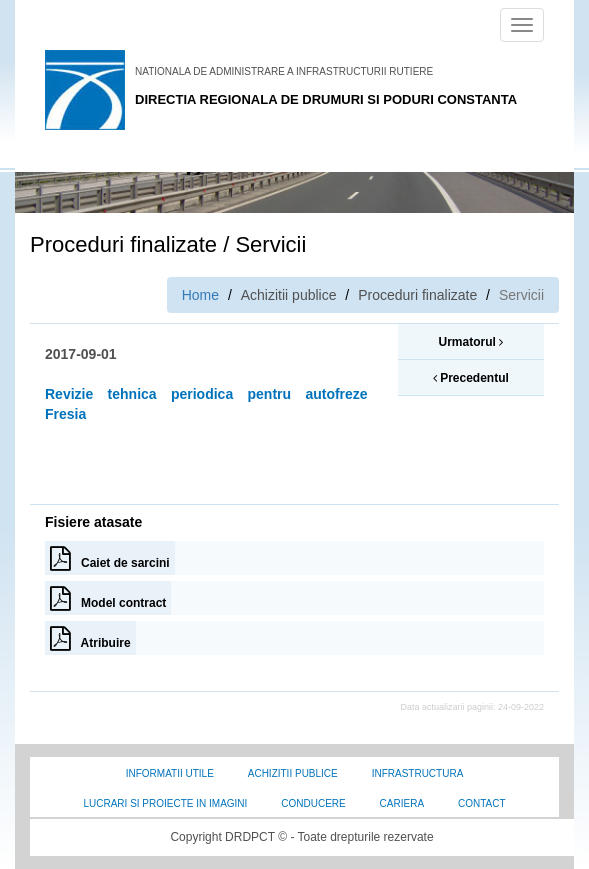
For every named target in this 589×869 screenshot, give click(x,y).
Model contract (108, 598)
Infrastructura (418, 773)
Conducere (313, 803)
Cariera (402, 803)
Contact (482, 803)
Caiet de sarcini (110, 558)
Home (200, 295)
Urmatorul (470, 342)
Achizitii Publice (293, 773)
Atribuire (90, 638)
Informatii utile (170, 773)
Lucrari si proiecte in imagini (165, 803)
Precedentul (471, 378)
